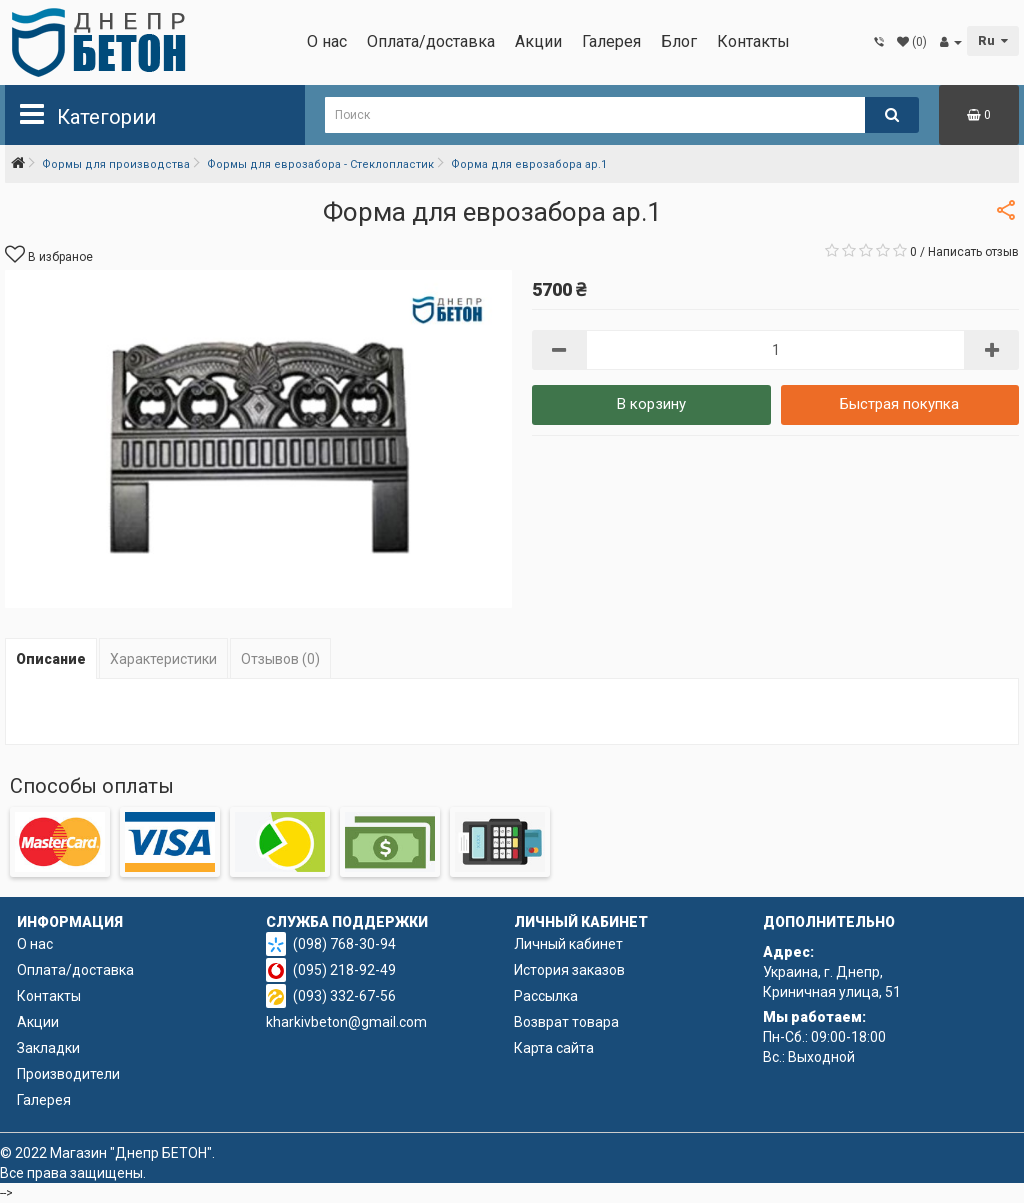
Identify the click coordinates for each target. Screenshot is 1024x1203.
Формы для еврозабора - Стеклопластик (320, 164)
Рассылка (546, 996)
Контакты (753, 41)
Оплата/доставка (431, 41)
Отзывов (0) (280, 659)
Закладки (48, 1048)
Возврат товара (566, 1022)
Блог (679, 41)
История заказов (569, 970)
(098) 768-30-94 (344, 944)
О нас (327, 41)
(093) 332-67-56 (344, 996)
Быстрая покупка (899, 404)
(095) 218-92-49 (344, 970)
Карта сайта (554, 1048)
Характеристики (163, 659)
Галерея (611, 41)
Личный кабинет (568, 944)
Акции (538, 41)
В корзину (651, 404)
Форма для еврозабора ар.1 (529, 164)
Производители (68, 1074)
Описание (51, 659)
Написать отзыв (973, 252)
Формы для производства (116, 164)
